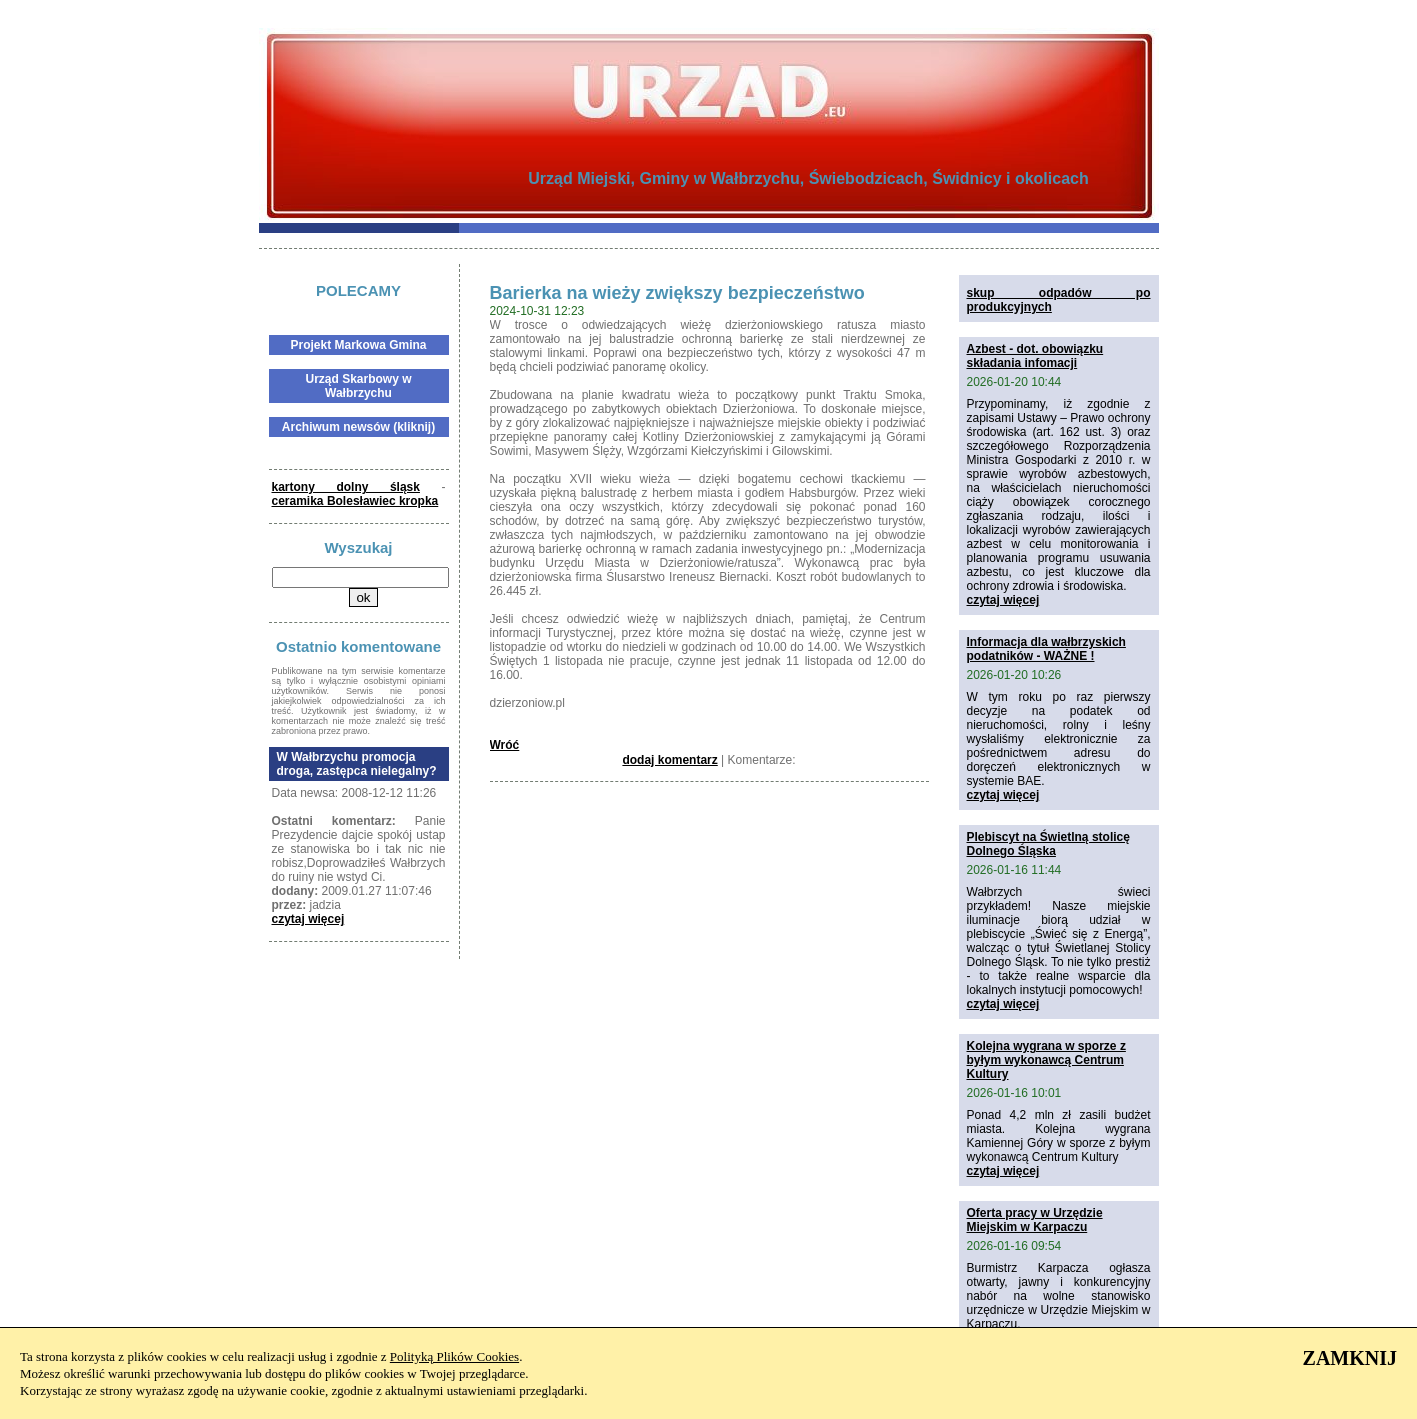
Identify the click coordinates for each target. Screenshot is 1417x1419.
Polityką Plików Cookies (454, 1356)
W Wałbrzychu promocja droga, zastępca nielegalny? (357, 764)
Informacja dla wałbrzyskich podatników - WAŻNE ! (1046, 649)
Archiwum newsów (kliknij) (358, 427)
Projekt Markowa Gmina (358, 345)
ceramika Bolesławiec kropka (355, 501)
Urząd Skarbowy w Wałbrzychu (358, 386)
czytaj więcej (308, 919)
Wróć (505, 745)
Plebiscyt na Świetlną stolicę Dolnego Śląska (1048, 844)
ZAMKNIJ (1350, 1358)
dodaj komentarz (669, 760)
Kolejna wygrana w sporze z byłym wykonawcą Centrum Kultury (1046, 1060)
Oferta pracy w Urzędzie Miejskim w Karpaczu (1035, 1220)
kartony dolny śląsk (346, 487)
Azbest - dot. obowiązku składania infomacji (1035, 356)
